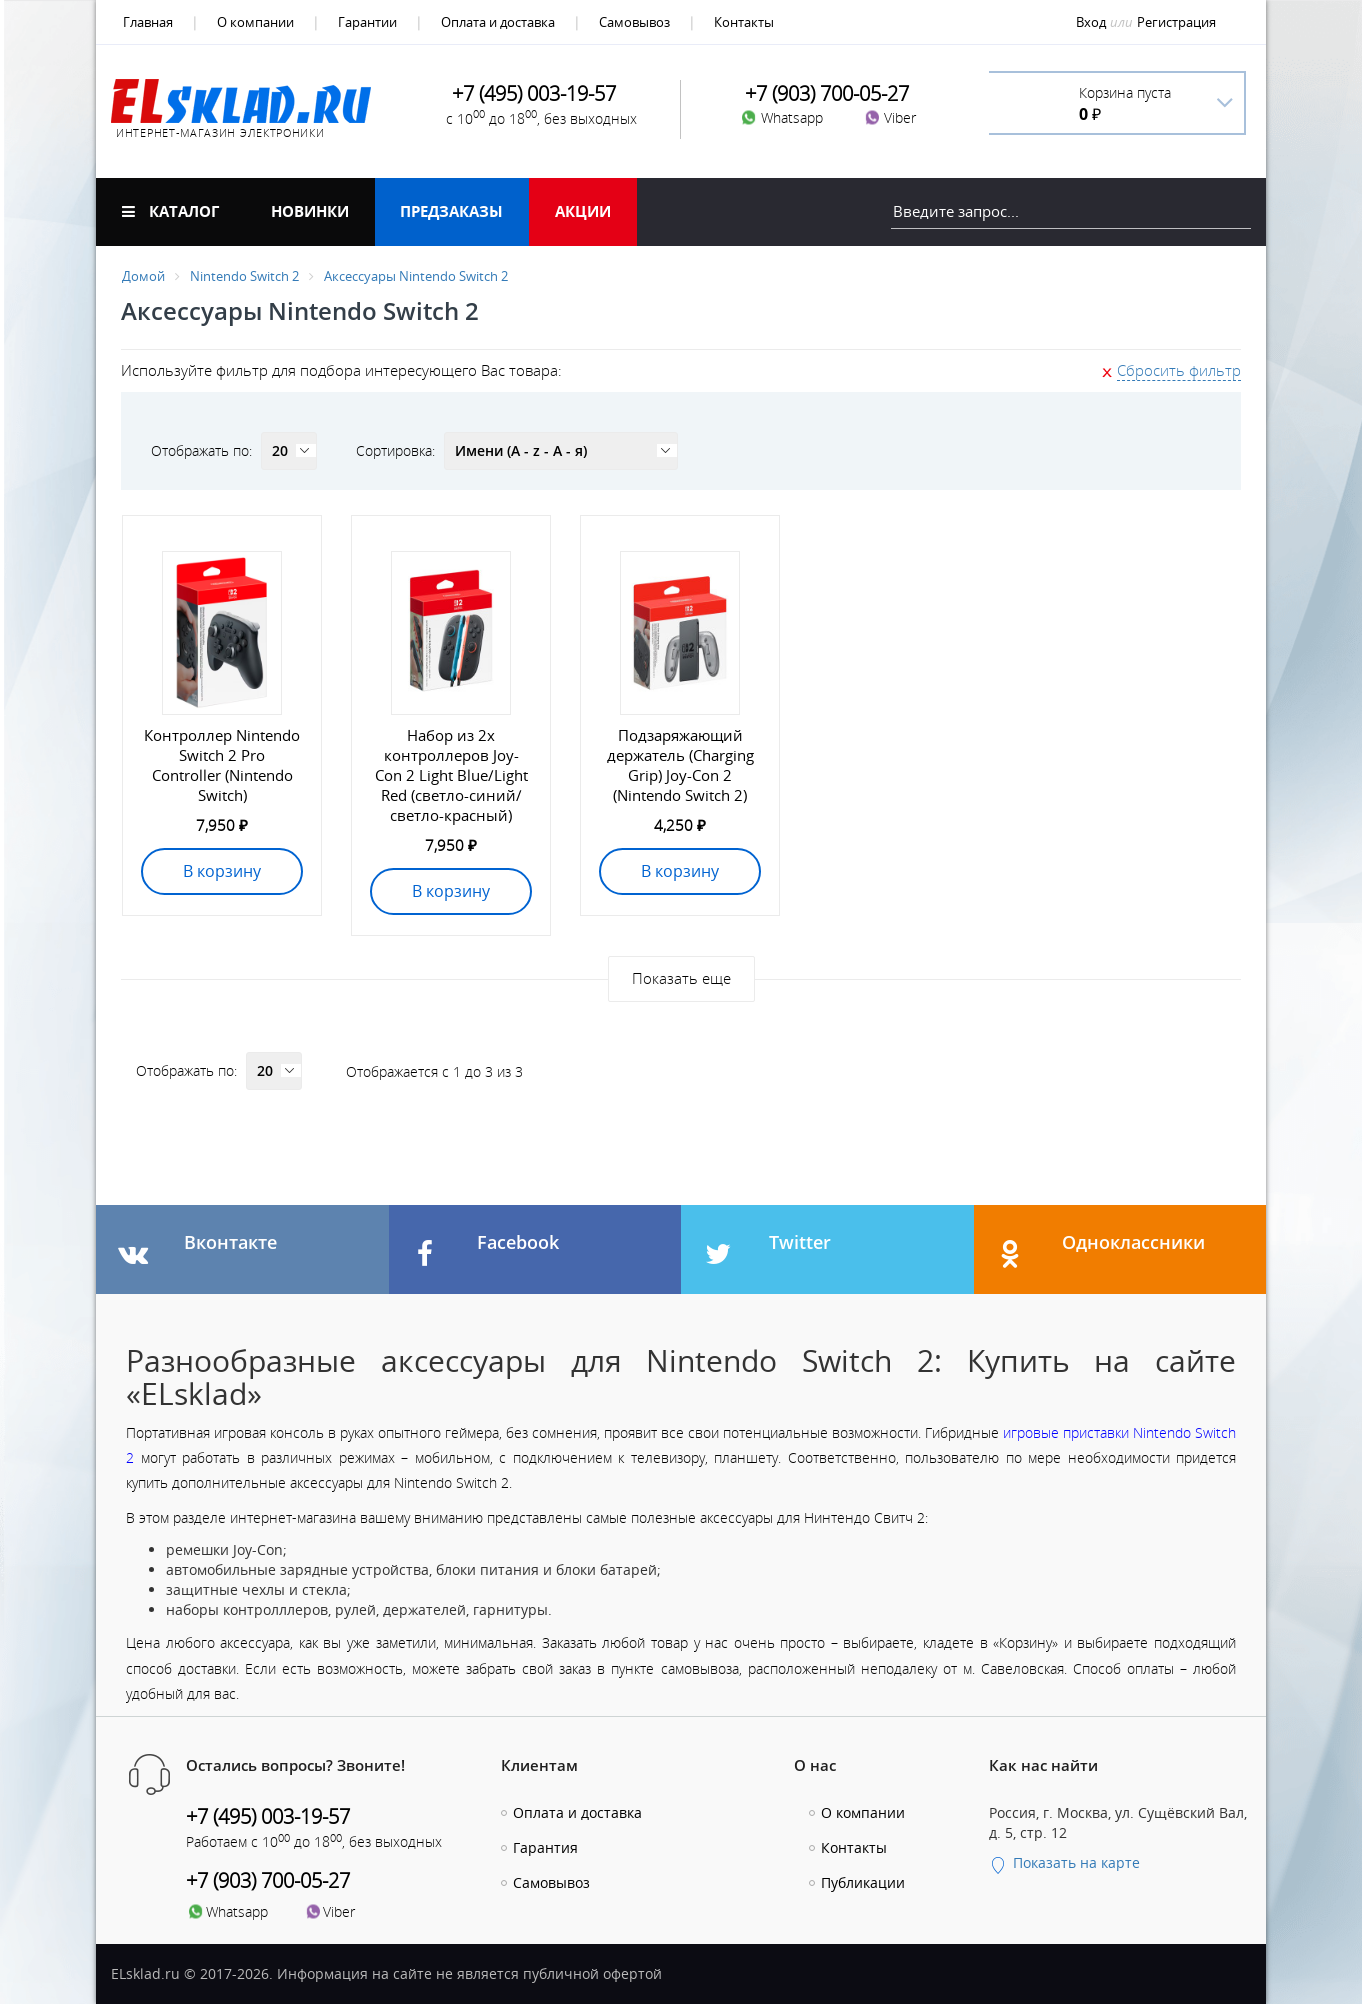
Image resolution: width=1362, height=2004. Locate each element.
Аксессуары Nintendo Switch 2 (416, 276)
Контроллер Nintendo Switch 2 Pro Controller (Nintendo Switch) (222, 765)
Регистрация (1176, 22)
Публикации (863, 1882)
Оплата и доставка (498, 22)
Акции (583, 211)
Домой (143, 276)
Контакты (744, 22)
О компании (255, 22)
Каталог (170, 211)
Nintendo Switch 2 (244, 276)
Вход (1091, 22)
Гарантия (545, 1847)
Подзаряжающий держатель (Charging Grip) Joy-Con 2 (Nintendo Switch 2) (680, 765)
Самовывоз (634, 22)
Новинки (310, 211)
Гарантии (367, 22)
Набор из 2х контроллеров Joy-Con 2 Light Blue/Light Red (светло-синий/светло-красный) (451, 775)
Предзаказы (451, 211)
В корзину (222, 871)
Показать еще (681, 978)
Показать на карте (1064, 1862)
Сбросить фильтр (1179, 370)
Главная (148, 22)
